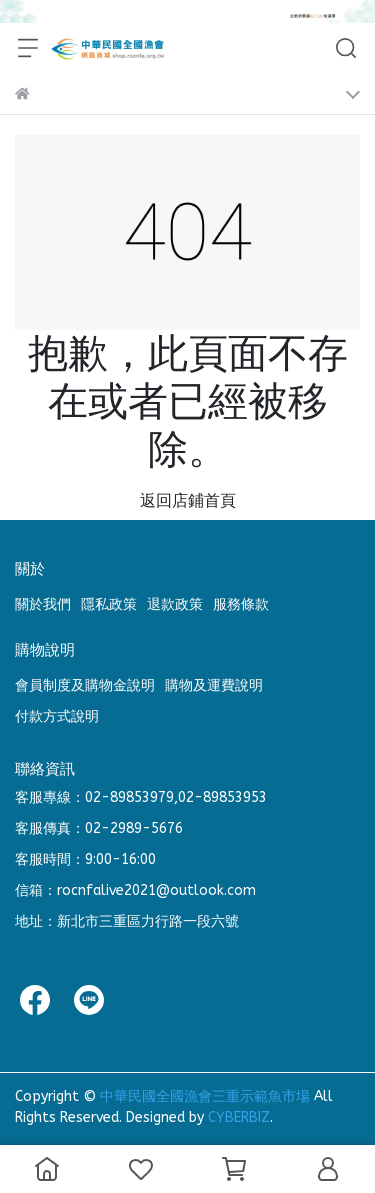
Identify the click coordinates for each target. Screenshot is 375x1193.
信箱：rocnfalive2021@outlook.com (135, 890)
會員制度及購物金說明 (85, 685)
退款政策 (175, 604)
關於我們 (43, 604)
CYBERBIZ (239, 1117)
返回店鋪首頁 (188, 500)
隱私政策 (109, 604)
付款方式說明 (57, 716)
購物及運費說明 (214, 685)
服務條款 (241, 604)
